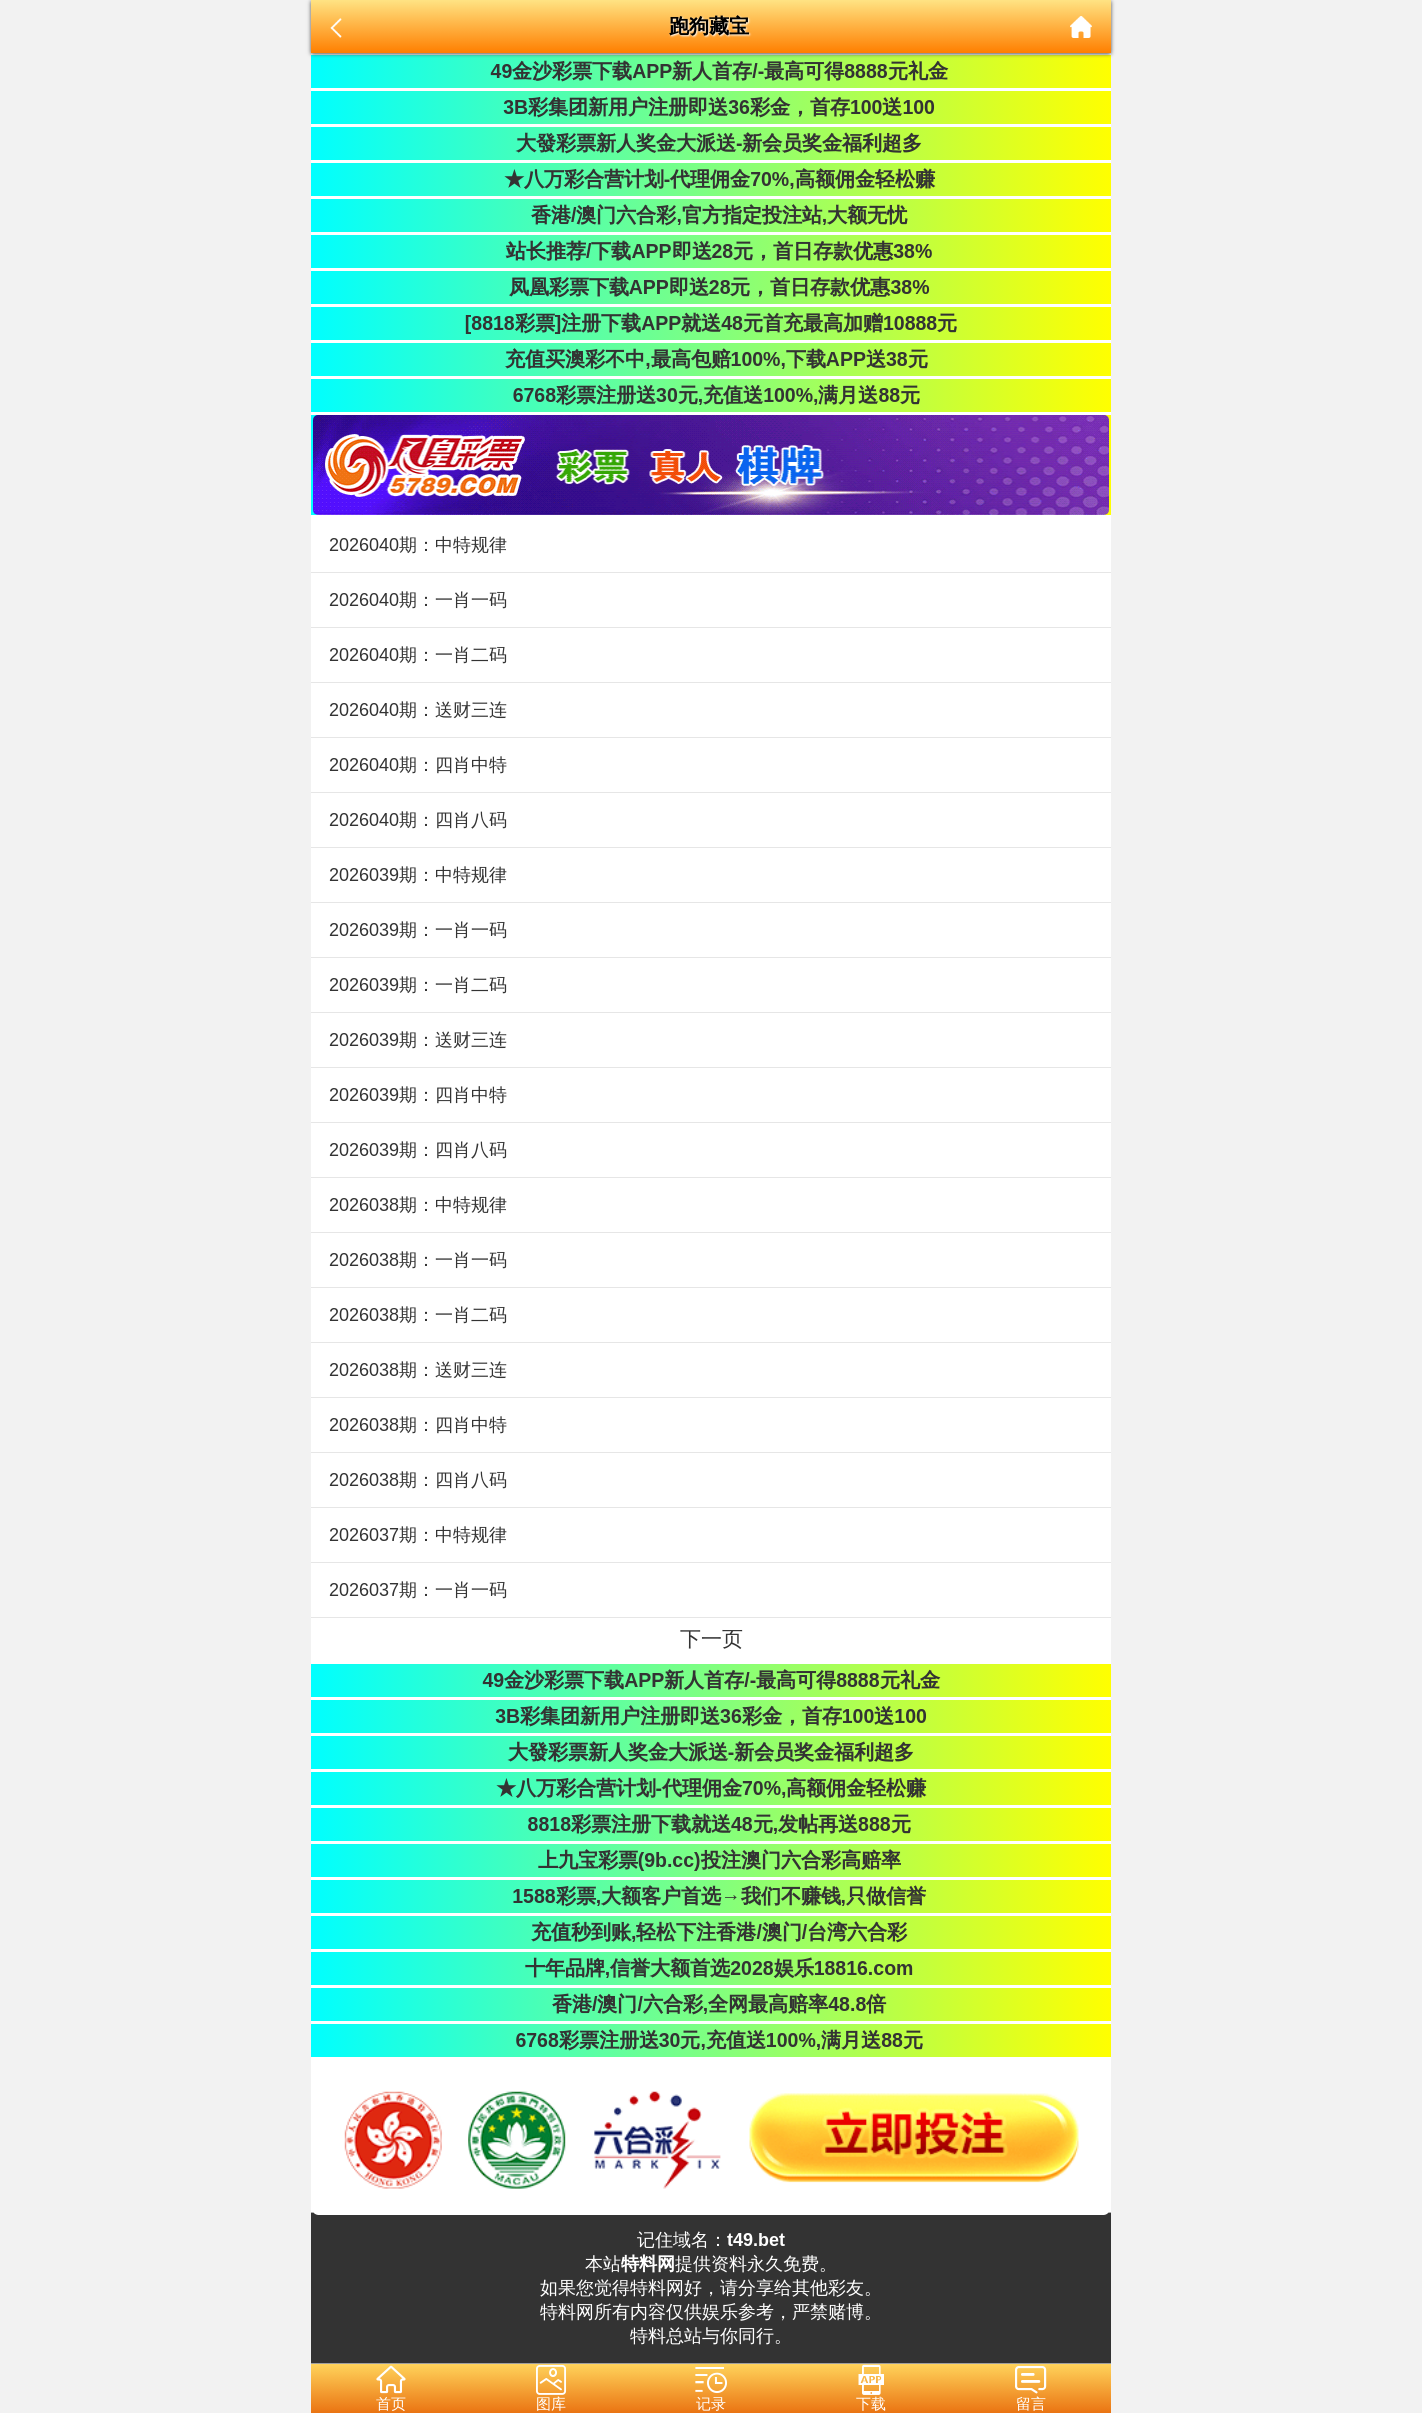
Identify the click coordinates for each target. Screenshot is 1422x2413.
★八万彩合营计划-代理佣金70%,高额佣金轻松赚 (710, 179)
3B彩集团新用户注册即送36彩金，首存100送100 (711, 107)
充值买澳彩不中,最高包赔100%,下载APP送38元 (710, 359)
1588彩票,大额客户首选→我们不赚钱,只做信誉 (711, 1896)
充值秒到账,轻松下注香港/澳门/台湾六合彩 (711, 1932)
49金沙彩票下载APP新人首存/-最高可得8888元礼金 (710, 71)
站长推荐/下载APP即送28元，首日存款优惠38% (711, 251)
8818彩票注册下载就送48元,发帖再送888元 (710, 1824)
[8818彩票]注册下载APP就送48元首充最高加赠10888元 (711, 323)
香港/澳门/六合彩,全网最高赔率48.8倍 (711, 2004)
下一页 (711, 1638)
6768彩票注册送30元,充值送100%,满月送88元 (711, 395)
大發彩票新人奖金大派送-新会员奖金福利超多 (711, 143)
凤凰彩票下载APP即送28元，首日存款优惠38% (710, 287)
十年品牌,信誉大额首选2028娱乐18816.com (711, 1968)
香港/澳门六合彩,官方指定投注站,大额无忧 (711, 215)
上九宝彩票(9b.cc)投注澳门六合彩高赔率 (710, 1860)
